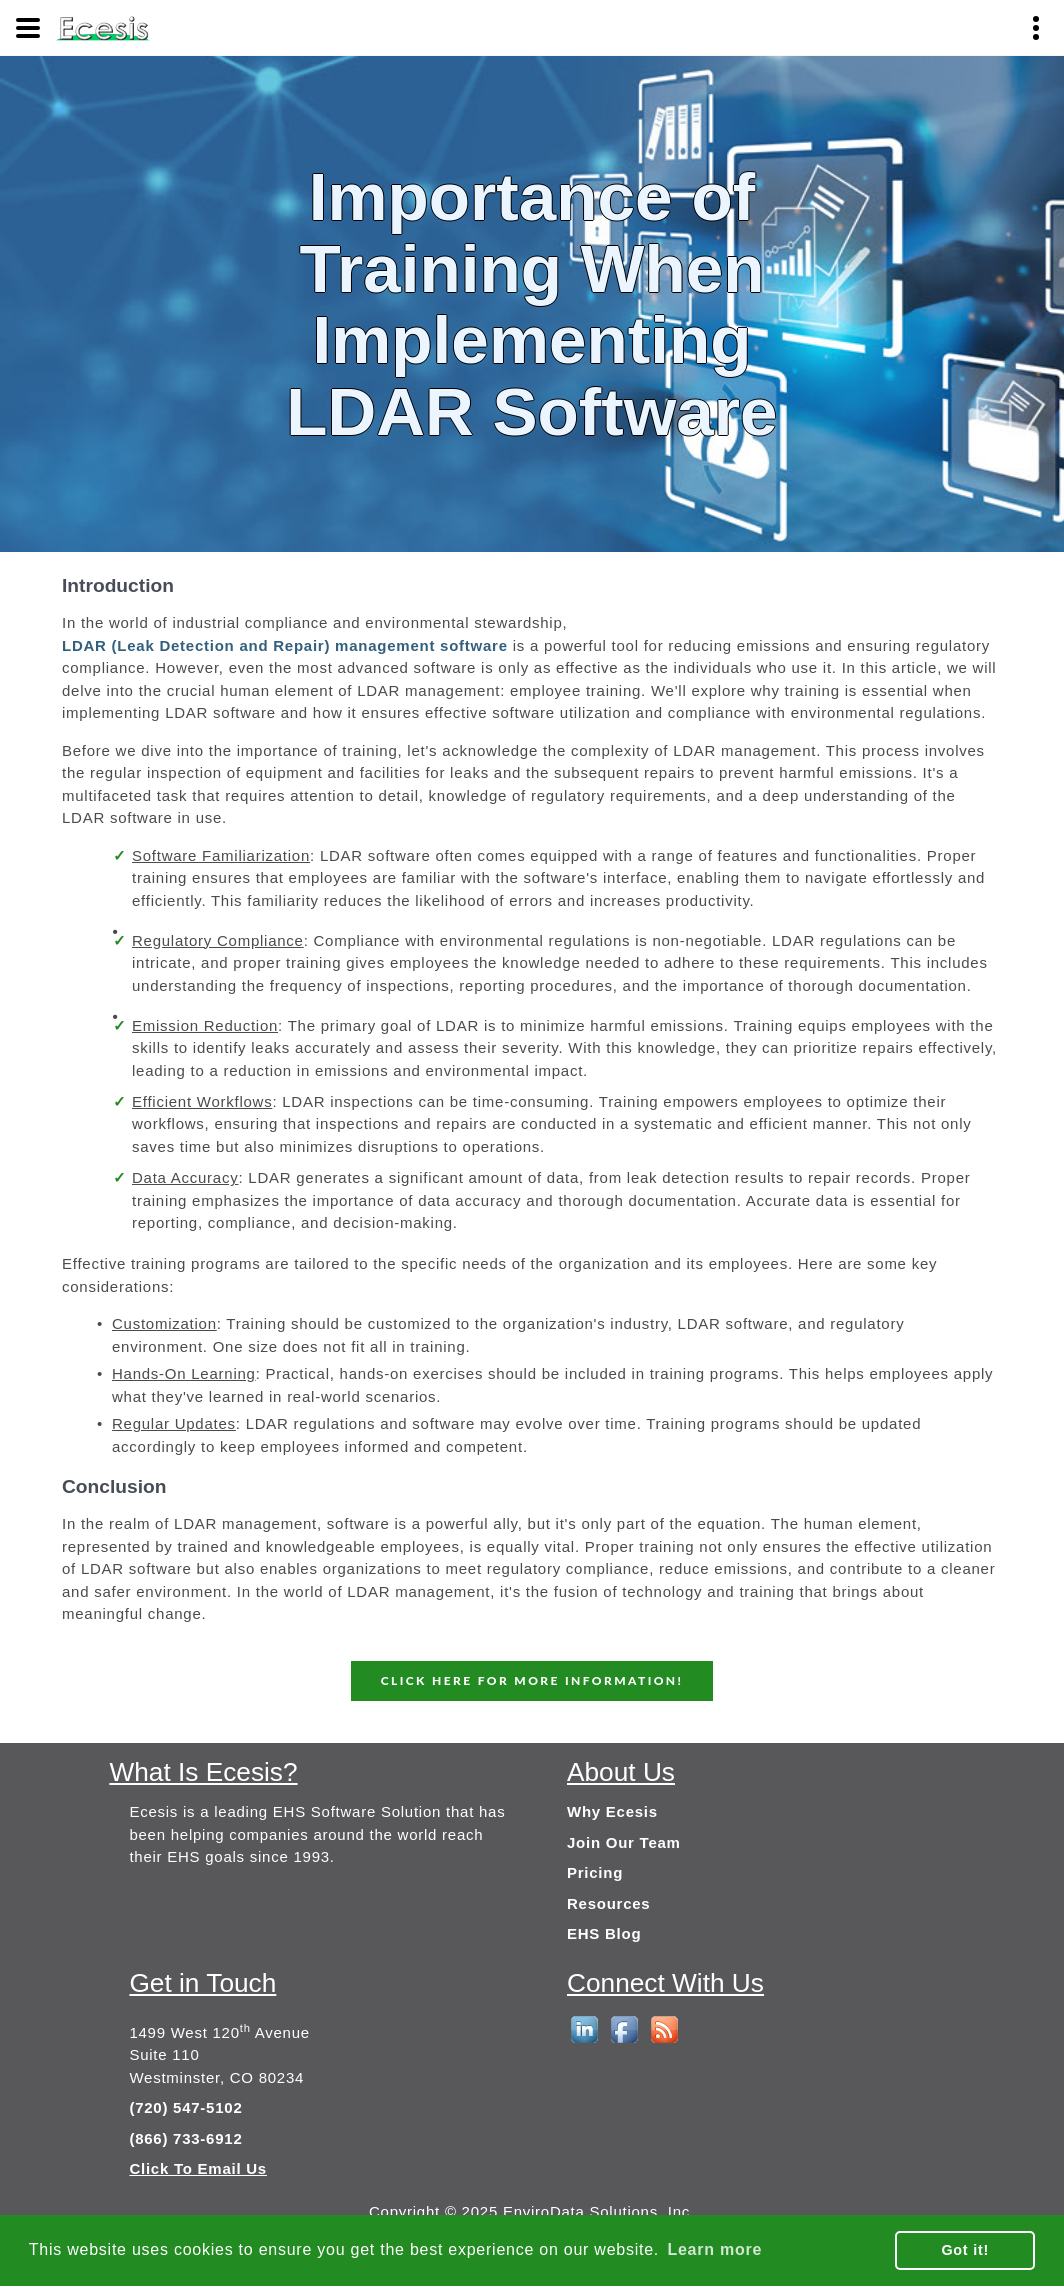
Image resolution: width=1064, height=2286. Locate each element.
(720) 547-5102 (185, 2107)
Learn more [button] (714, 2249)
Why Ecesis (612, 1811)
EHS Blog (604, 1933)
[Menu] (28, 28)
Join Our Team (624, 1842)
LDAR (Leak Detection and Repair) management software (285, 645)
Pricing (595, 1872)
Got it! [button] (965, 2250)
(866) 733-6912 (185, 2138)
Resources (608, 1903)
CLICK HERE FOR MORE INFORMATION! (532, 1680)
